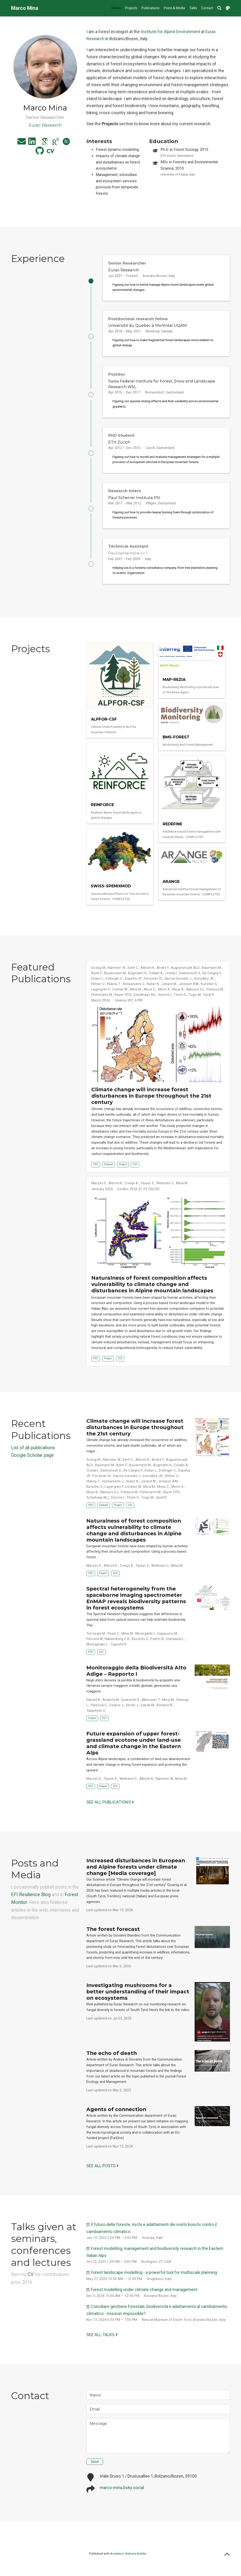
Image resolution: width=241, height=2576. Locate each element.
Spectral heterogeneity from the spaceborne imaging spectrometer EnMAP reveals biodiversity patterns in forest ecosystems (136, 1605)
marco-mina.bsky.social (122, 2494)
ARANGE (171, 888)
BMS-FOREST (176, 744)
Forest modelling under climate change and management (144, 2296)
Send (95, 2469)
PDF (95, 1171)
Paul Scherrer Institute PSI (134, 502)
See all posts (102, 2173)
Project (123, 1171)
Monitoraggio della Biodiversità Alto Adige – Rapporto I (136, 1678)
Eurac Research (123, 270)
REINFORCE (102, 812)
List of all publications (33, 1455)
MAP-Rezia (174, 686)
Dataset (108, 1171)
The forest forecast (113, 1936)
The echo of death (111, 2061)
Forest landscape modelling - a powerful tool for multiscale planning (154, 2279)
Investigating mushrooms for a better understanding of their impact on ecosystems (137, 1999)
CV (31, 2282)
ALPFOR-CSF (104, 726)
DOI (135, 1171)
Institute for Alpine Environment (170, 31)
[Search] (219, 8)
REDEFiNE (172, 831)
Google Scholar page (32, 1462)
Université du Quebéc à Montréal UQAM (147, 326)
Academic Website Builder (128, 2561)
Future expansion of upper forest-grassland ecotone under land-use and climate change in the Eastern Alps (133, 1750)
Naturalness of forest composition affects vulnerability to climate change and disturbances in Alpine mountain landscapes (152, 1291)
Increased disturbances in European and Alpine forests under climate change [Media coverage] (135, 1874)
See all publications (110, 1809)
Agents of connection (116, 2117)
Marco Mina (24, 8)
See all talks (102, 2342)
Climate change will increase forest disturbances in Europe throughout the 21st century (151, 1103)
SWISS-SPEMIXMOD (111, 893)
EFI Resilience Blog (31, 1902)
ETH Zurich (119, 446)
